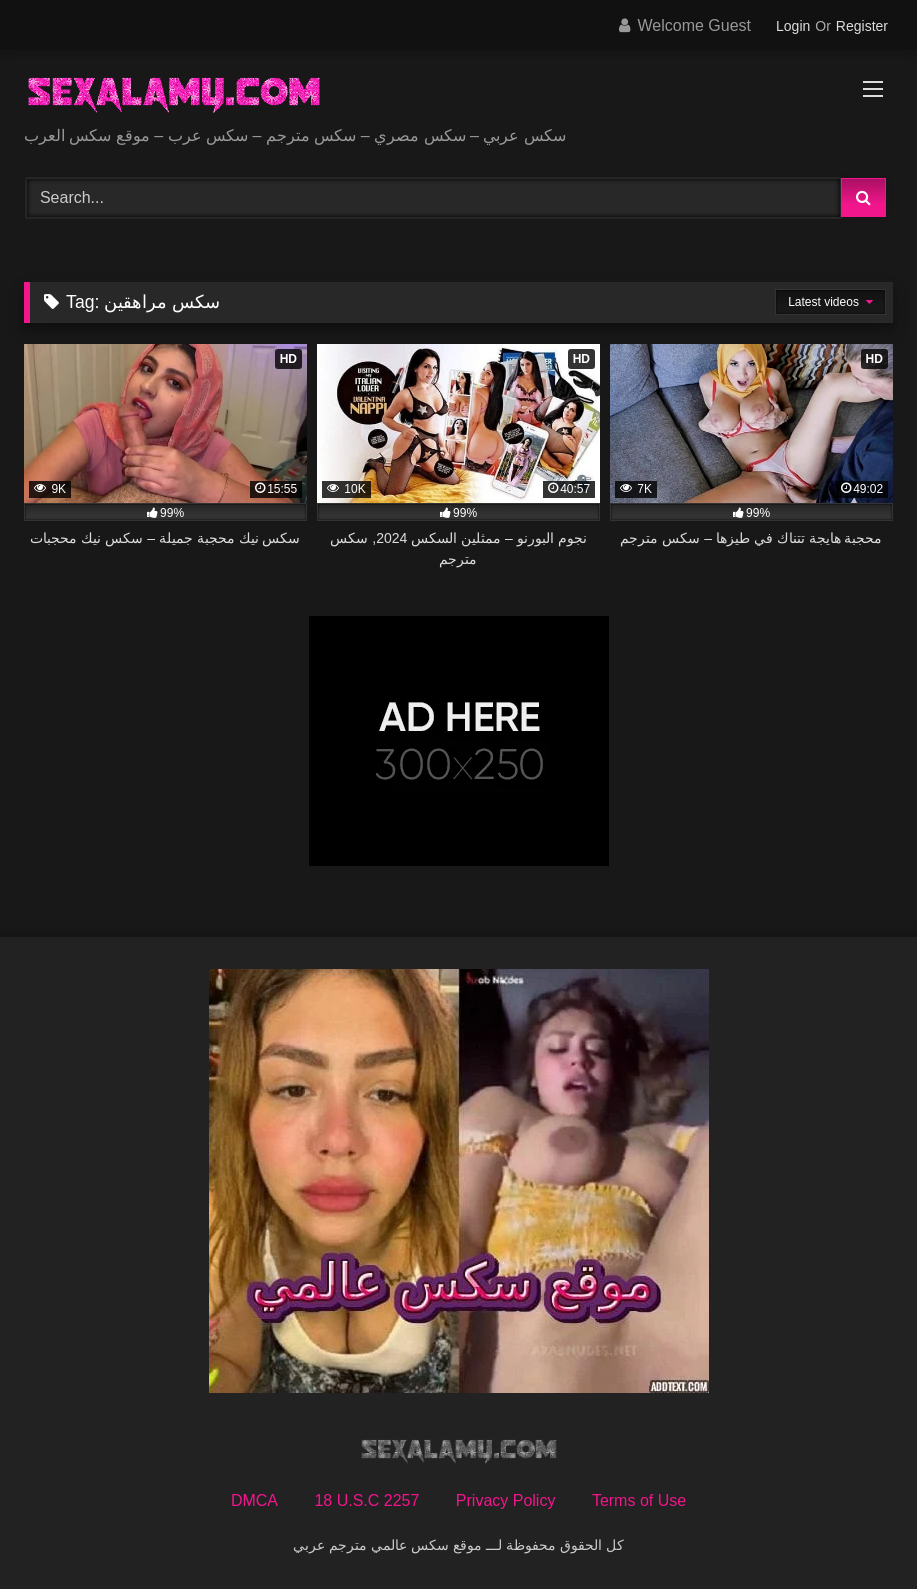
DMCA (254, 1500)
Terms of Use (639, 1500)
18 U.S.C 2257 (366, 1500)
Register (862, 26)
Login (793, 26)
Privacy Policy (506, 1500)
